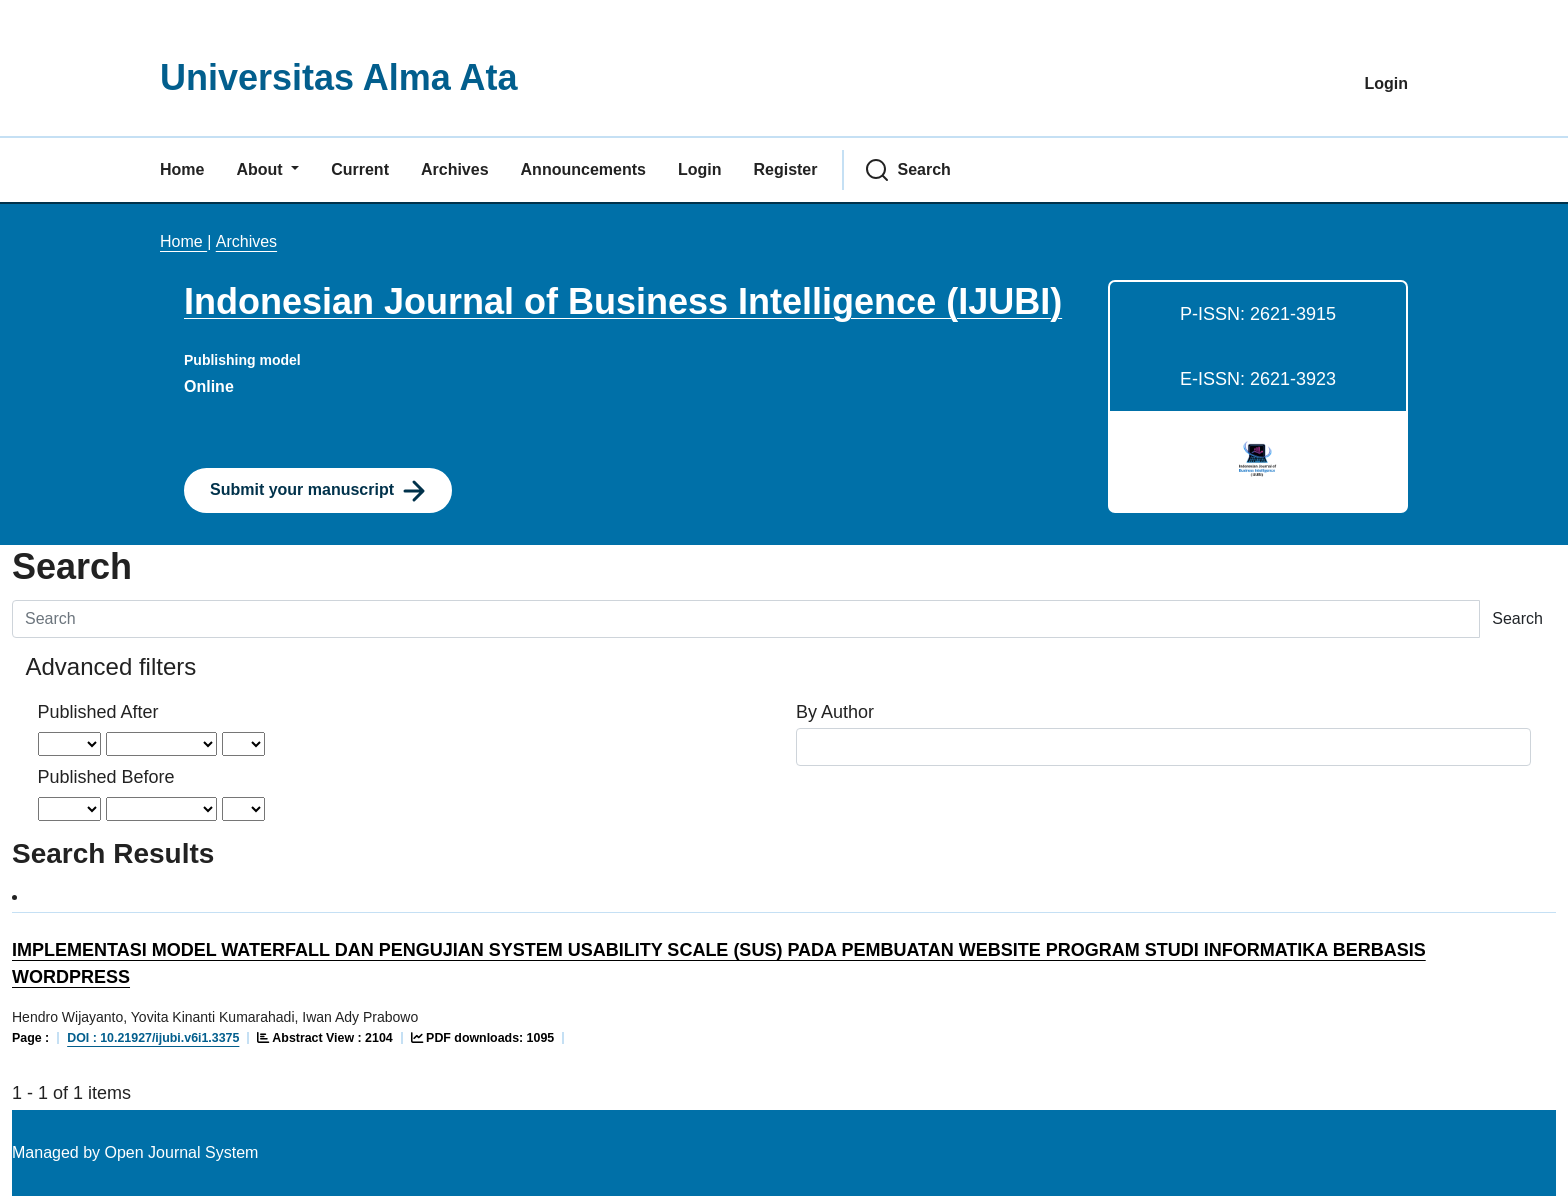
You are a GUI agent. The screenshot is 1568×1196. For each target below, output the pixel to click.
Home (182, 169)
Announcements (583, 169)
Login (1386, 83)
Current (360, 169)
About (261, 169)
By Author (835, 712)
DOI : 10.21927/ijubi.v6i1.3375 (153, 1038)
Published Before (106, 777)
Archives (455, 169)
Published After (98, 712)
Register (785, 169)
